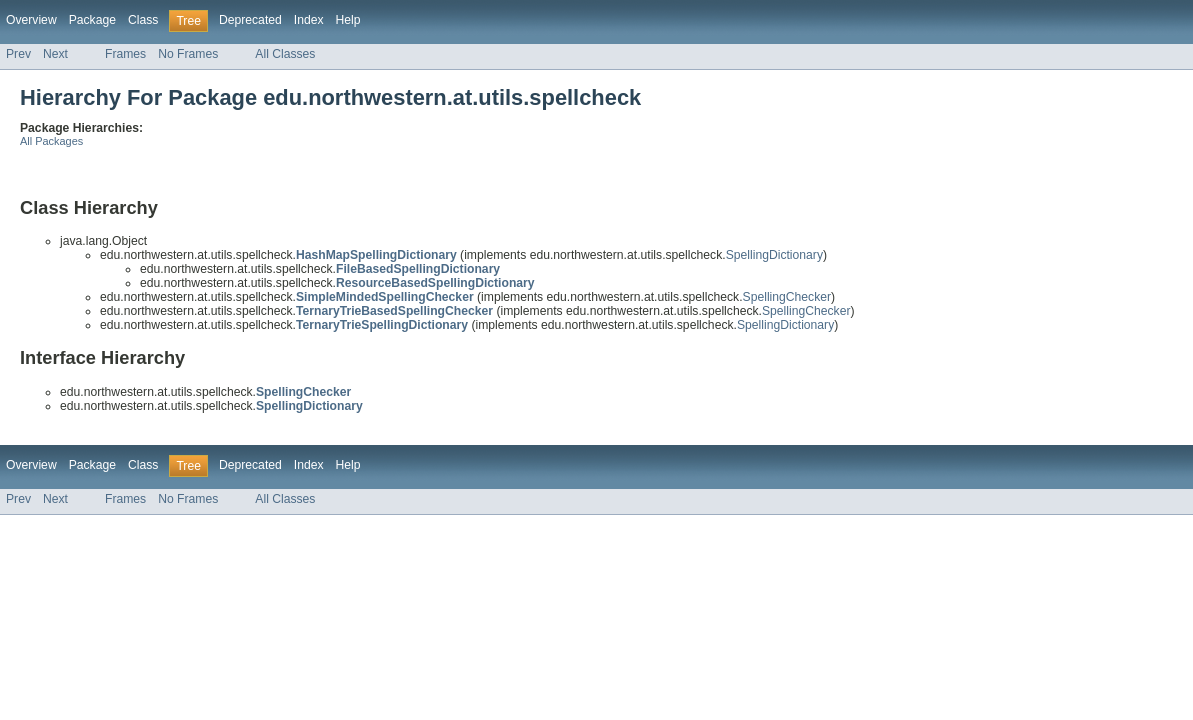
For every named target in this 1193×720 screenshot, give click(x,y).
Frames (125, 54)
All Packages (51, 141)
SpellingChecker (787, 297)
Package (92, 20)
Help (348, 20)
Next (55, 54)
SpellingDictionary (774, 255)
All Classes (285, 54)
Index (309, 20)
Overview (31, 20)
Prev (18, 54)
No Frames (188, 54)
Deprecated (250, 20)
